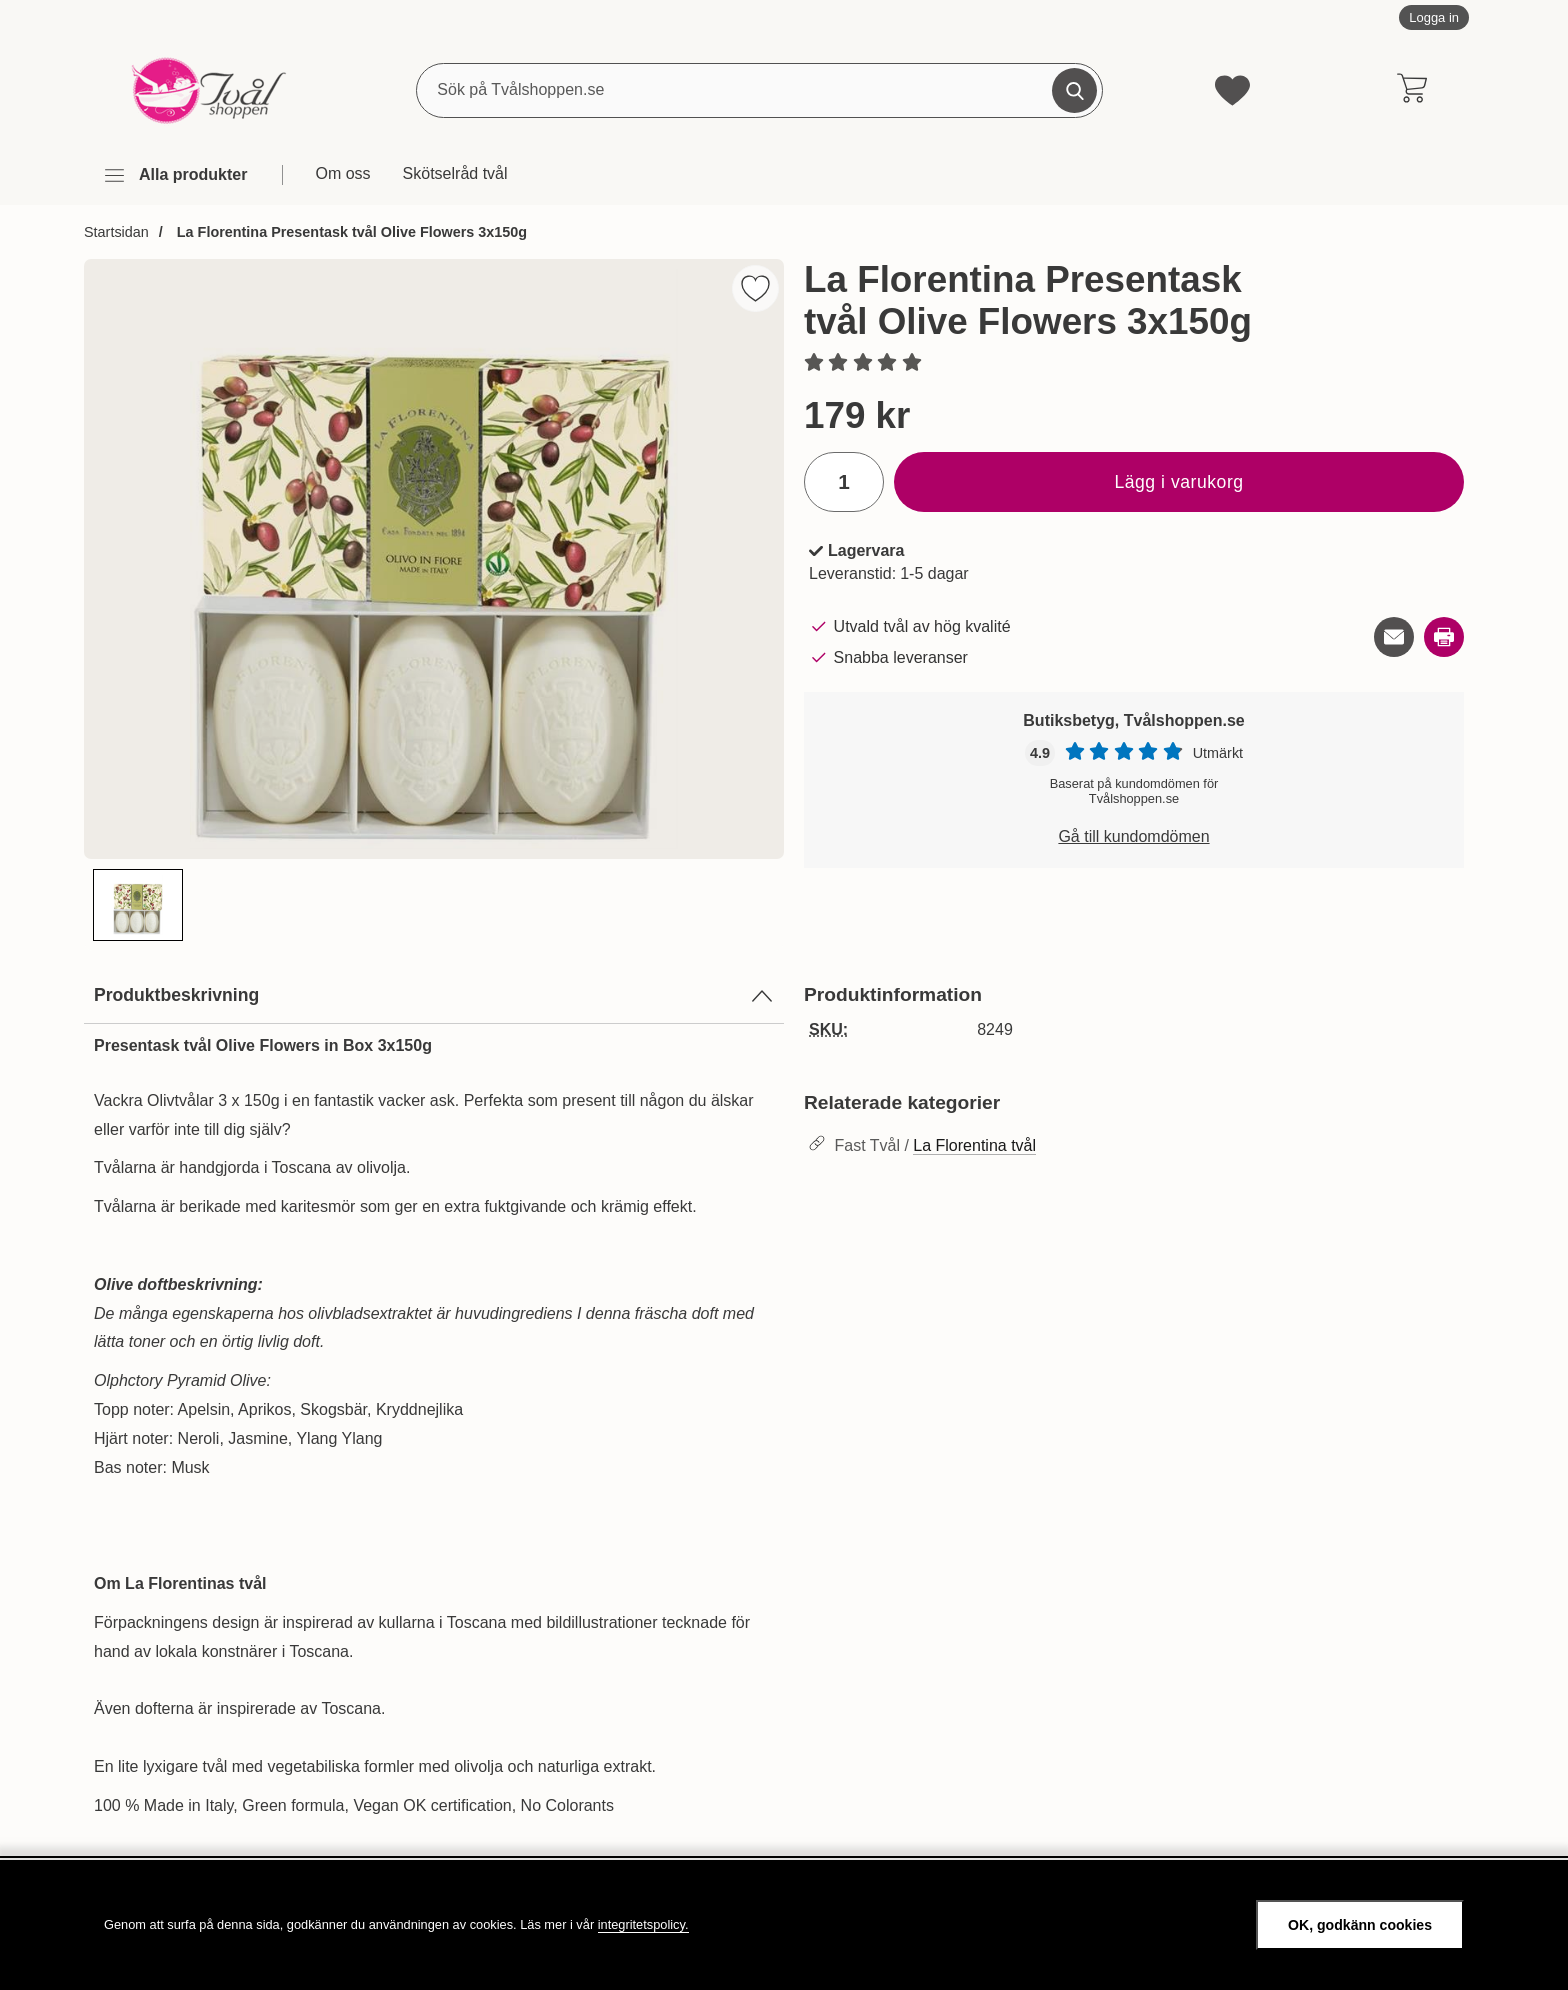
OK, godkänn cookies (1360, 1925)
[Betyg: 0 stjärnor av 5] (1134, 364)
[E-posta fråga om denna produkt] (1394, 637)
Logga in (1434, 17)
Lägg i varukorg (1178, 482)
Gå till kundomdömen (1133, 836)
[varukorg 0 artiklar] (1411, 90)
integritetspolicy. (643, 1924)
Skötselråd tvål (455, 173)
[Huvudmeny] (175, 175)
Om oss (342, 173)
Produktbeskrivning (434, 996)
